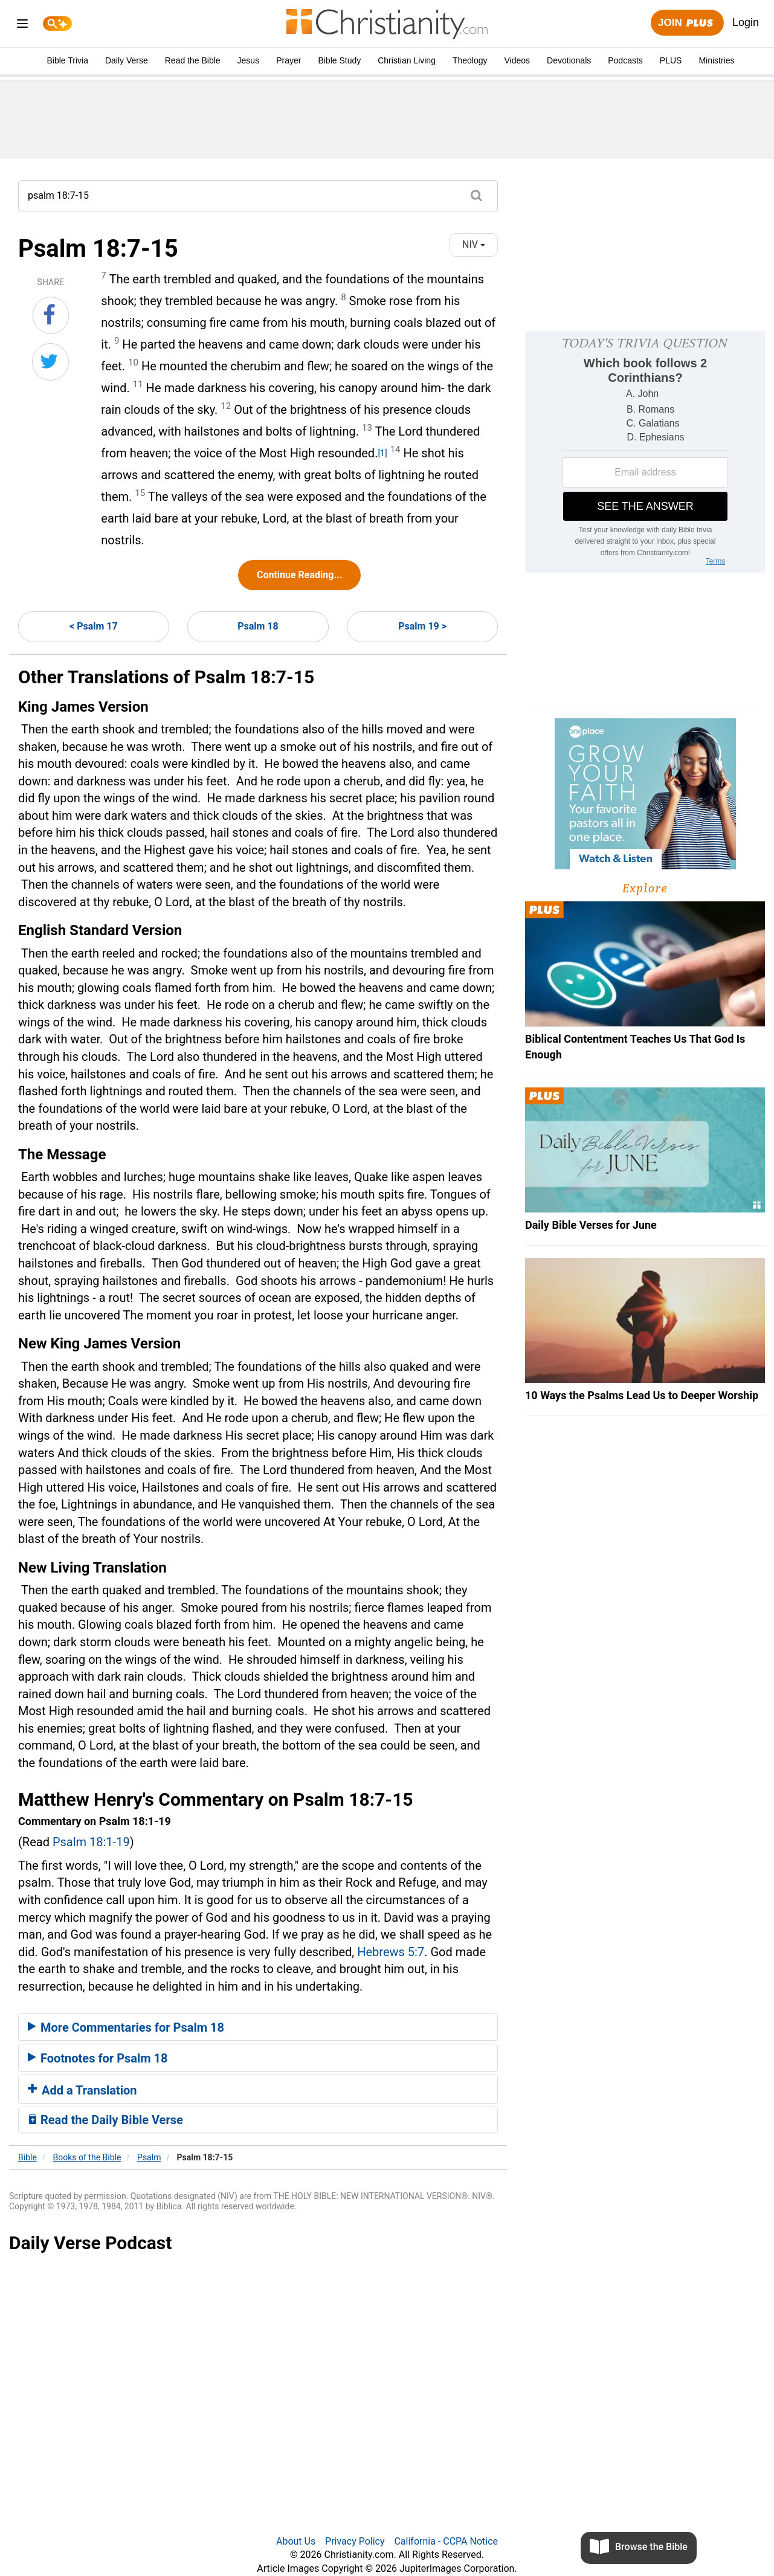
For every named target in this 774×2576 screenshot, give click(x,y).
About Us (295, 2541)
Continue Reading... (299, 575)
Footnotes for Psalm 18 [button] (98, 2058)
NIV (473, 244)
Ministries (716, 60)
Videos (518, 60)
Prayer (288, 60)
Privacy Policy (355, 2541)
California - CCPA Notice (446, 2541)
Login (745, 22)
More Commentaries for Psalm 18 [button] (126, 2027)
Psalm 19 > (422, 626)
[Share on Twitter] (50, 362)
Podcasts (625, 60)
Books (87, 2157)
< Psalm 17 (93, 626)
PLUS (671, 60)
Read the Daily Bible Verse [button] (105, 2120)
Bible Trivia (67, 60)
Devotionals (569, 60)
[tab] (258, 2027)
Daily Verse (126, 60)
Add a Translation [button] (82, 2090)
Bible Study (339, 60)
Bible (27, 2157)
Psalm (149, 2157)
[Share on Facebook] (51, 315)
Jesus (248, 60)
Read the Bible (193, 60)
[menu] (22, 25)
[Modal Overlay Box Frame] (645, 452)
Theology (470, 60)
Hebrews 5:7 (390, 1952)
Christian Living (407, 60)
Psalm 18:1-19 (91, 1842)
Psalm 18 (258, 626)
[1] (382, 453)
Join (687, 23)
